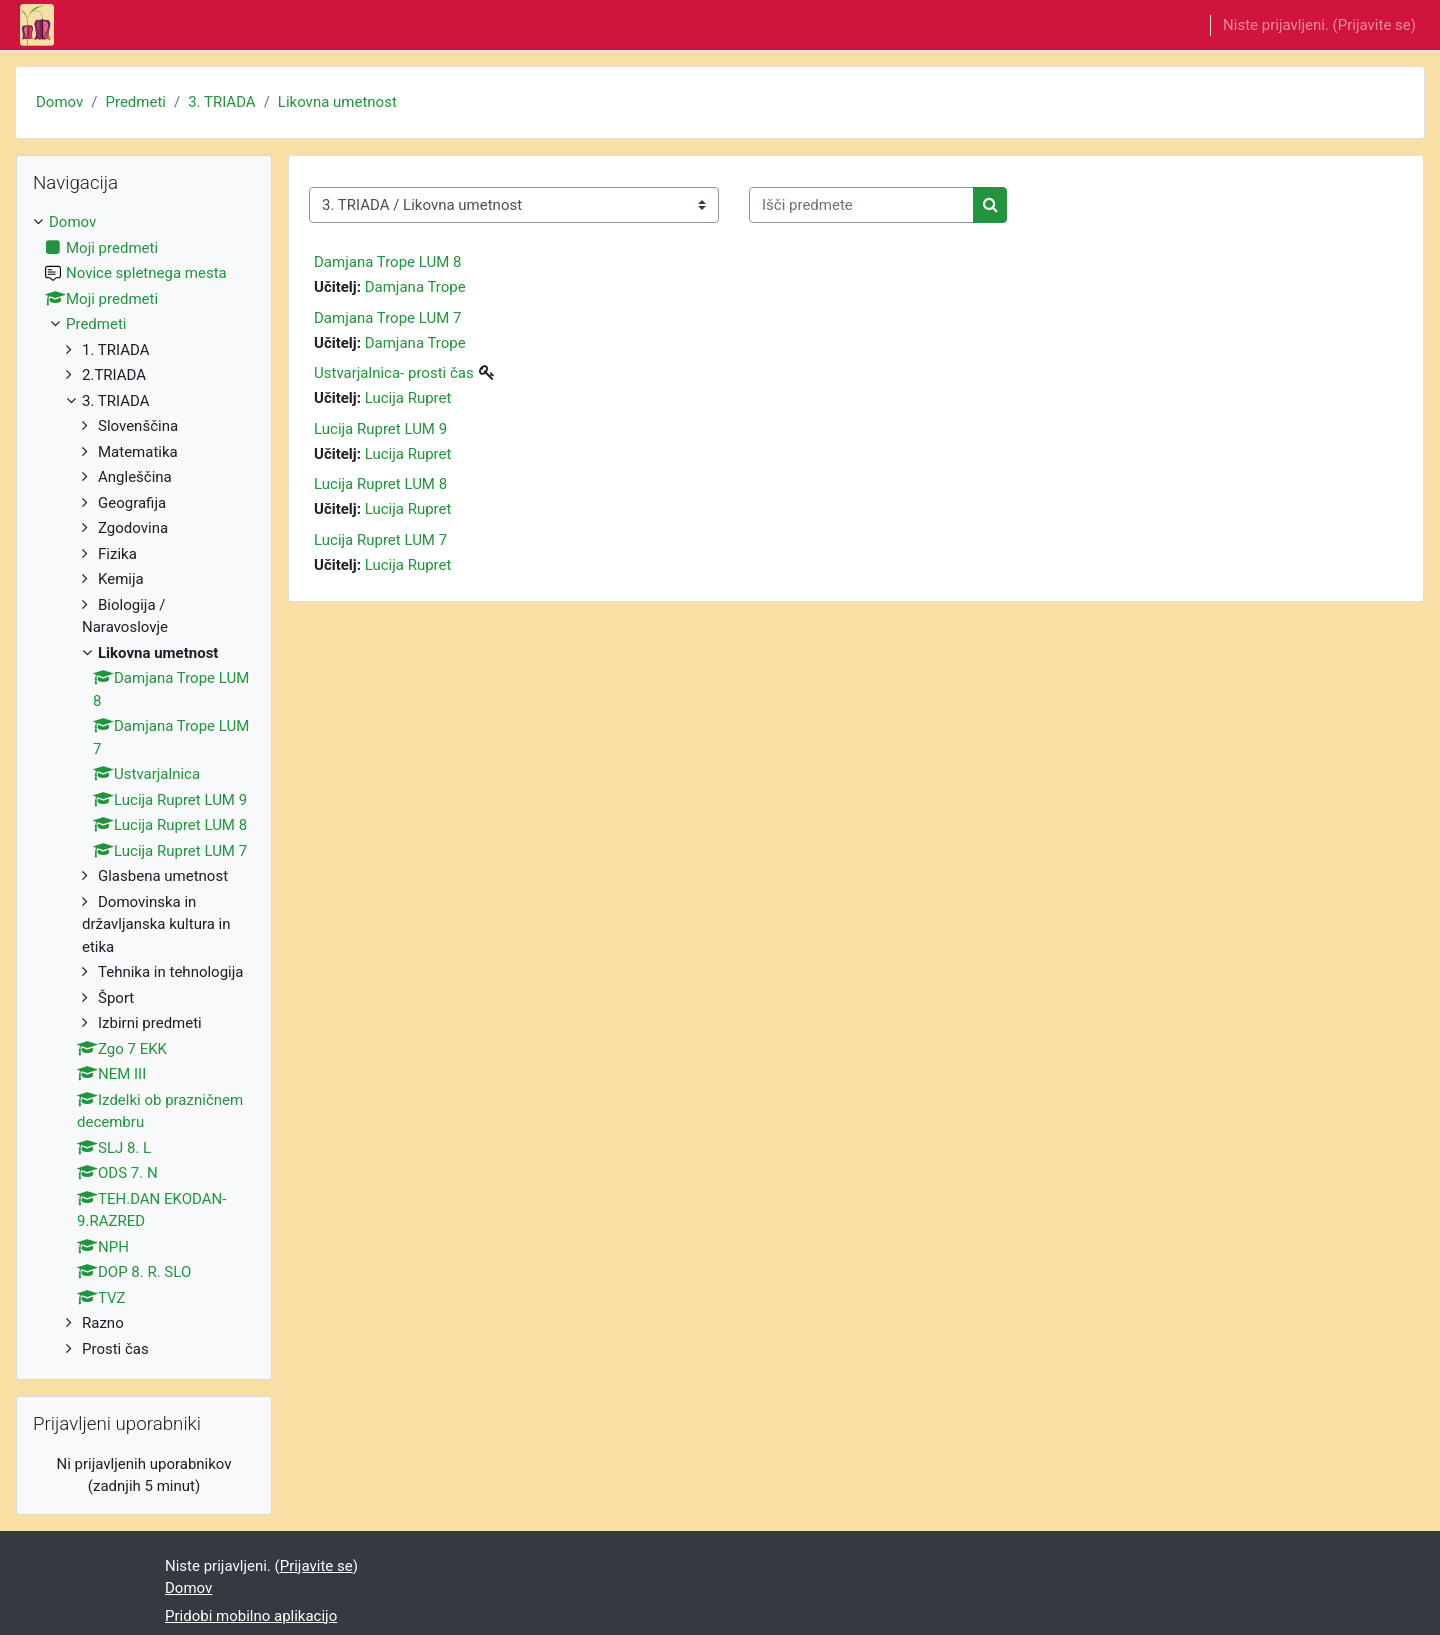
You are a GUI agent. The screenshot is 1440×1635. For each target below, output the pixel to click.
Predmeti (135, 102)
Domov (59, 102)
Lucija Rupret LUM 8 (380, 484)
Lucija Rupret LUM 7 (380, 540)
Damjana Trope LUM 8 (387, 262)
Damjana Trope (415, 287)
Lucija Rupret (408, 398)
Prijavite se (1374, 25)
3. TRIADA (221, 102)
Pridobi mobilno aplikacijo (251, 1616)
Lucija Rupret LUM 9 (380, 429)
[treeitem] (144, 785)
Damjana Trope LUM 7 (387, 318)
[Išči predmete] (861, 205)
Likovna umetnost (337, 102)
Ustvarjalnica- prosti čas (394, 373)
